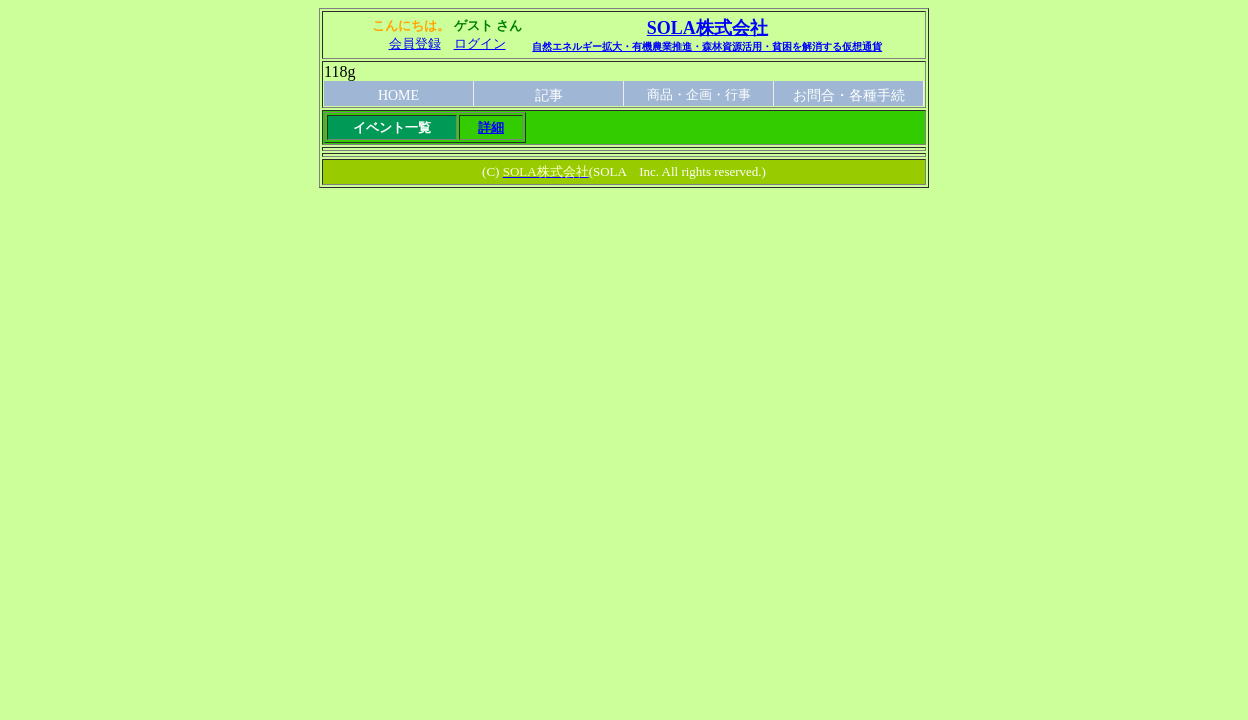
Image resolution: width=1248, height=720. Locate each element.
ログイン (480, 43)
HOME (398, 95)
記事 (549, 95)
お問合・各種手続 (849, 95)
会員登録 (415, 43)
